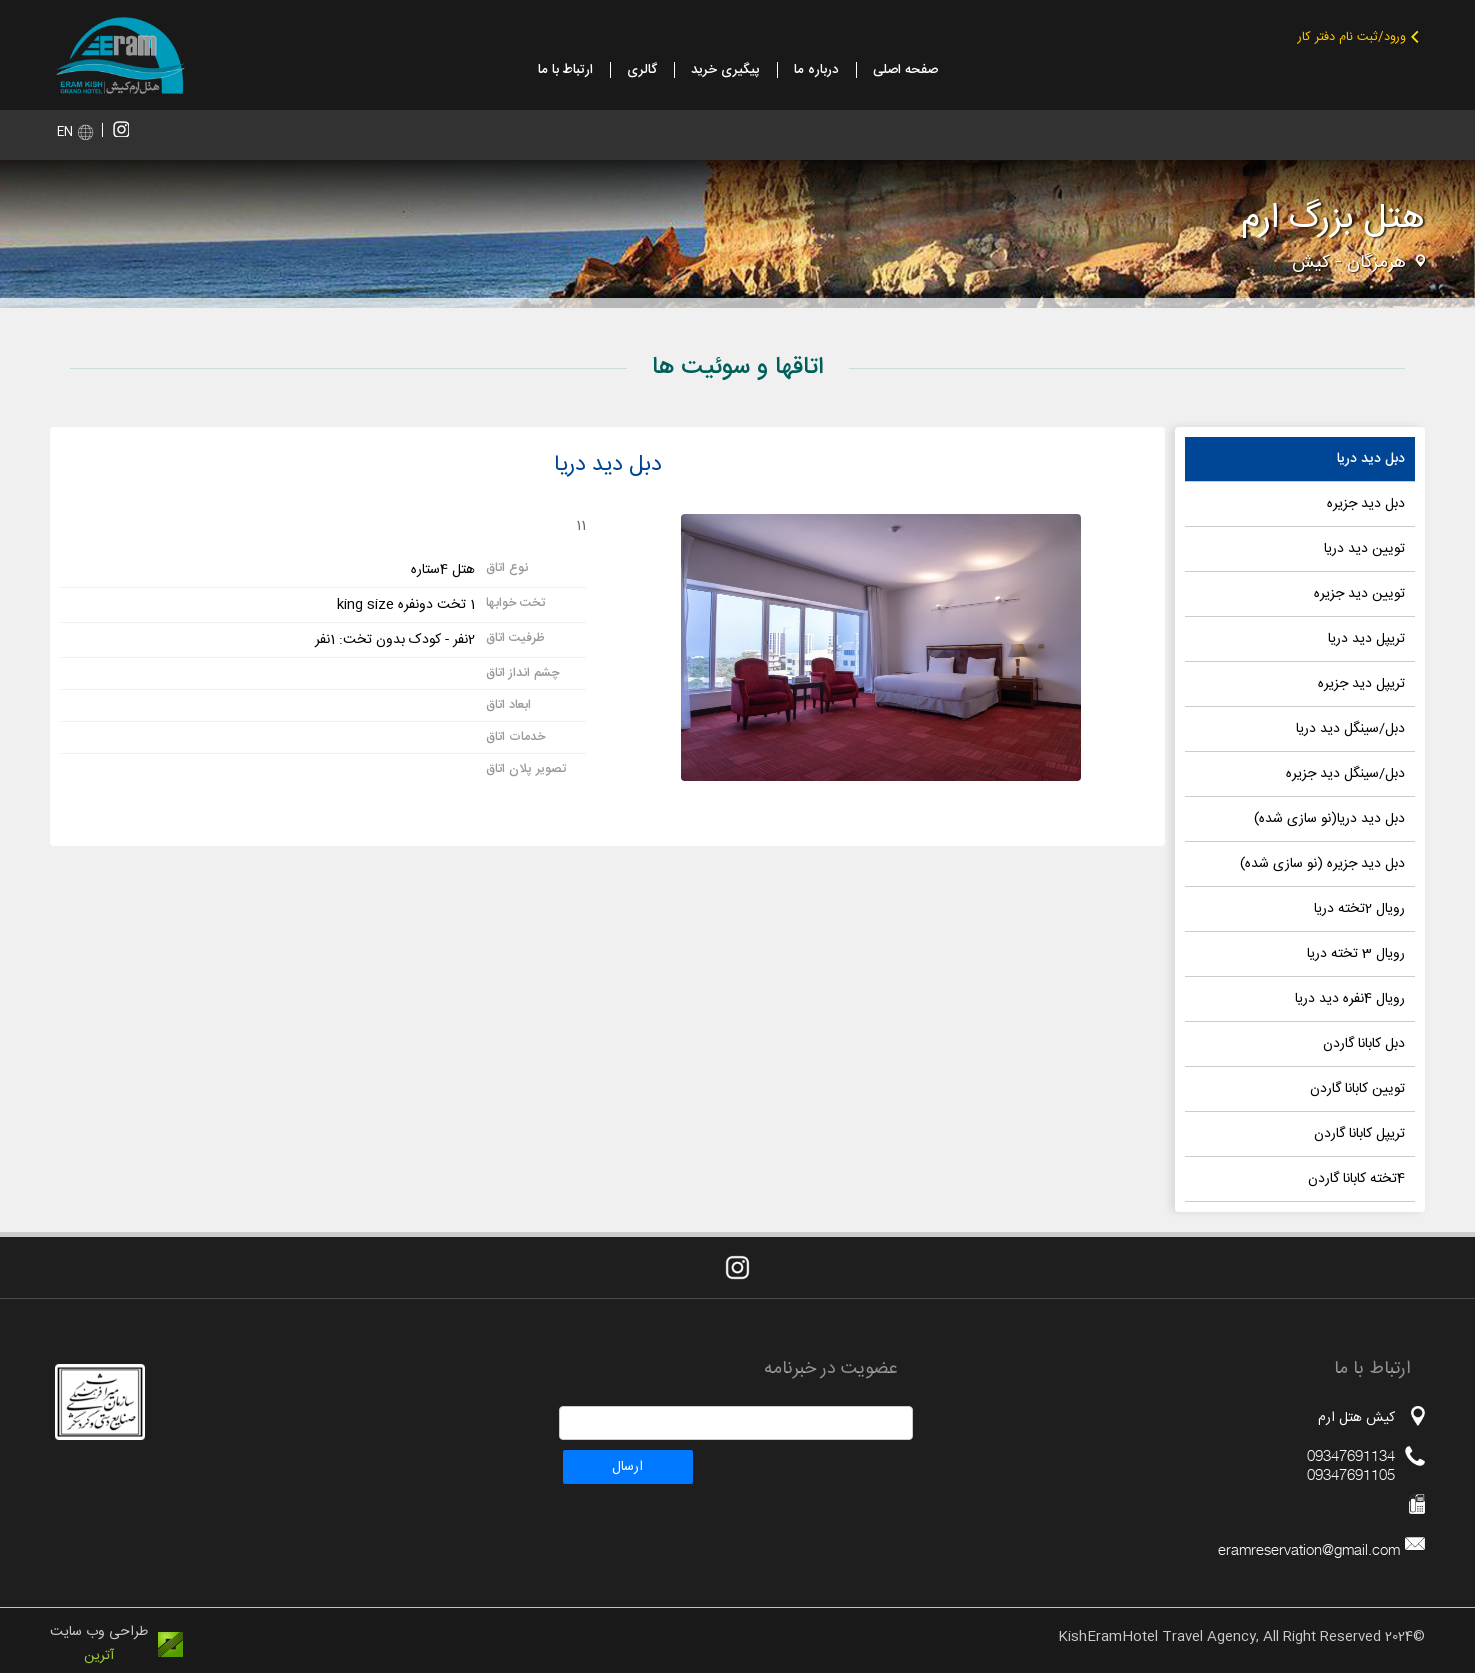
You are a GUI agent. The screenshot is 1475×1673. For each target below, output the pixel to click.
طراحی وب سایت (99, 1632)
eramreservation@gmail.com (1309, 1549)
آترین (99, 1656)
